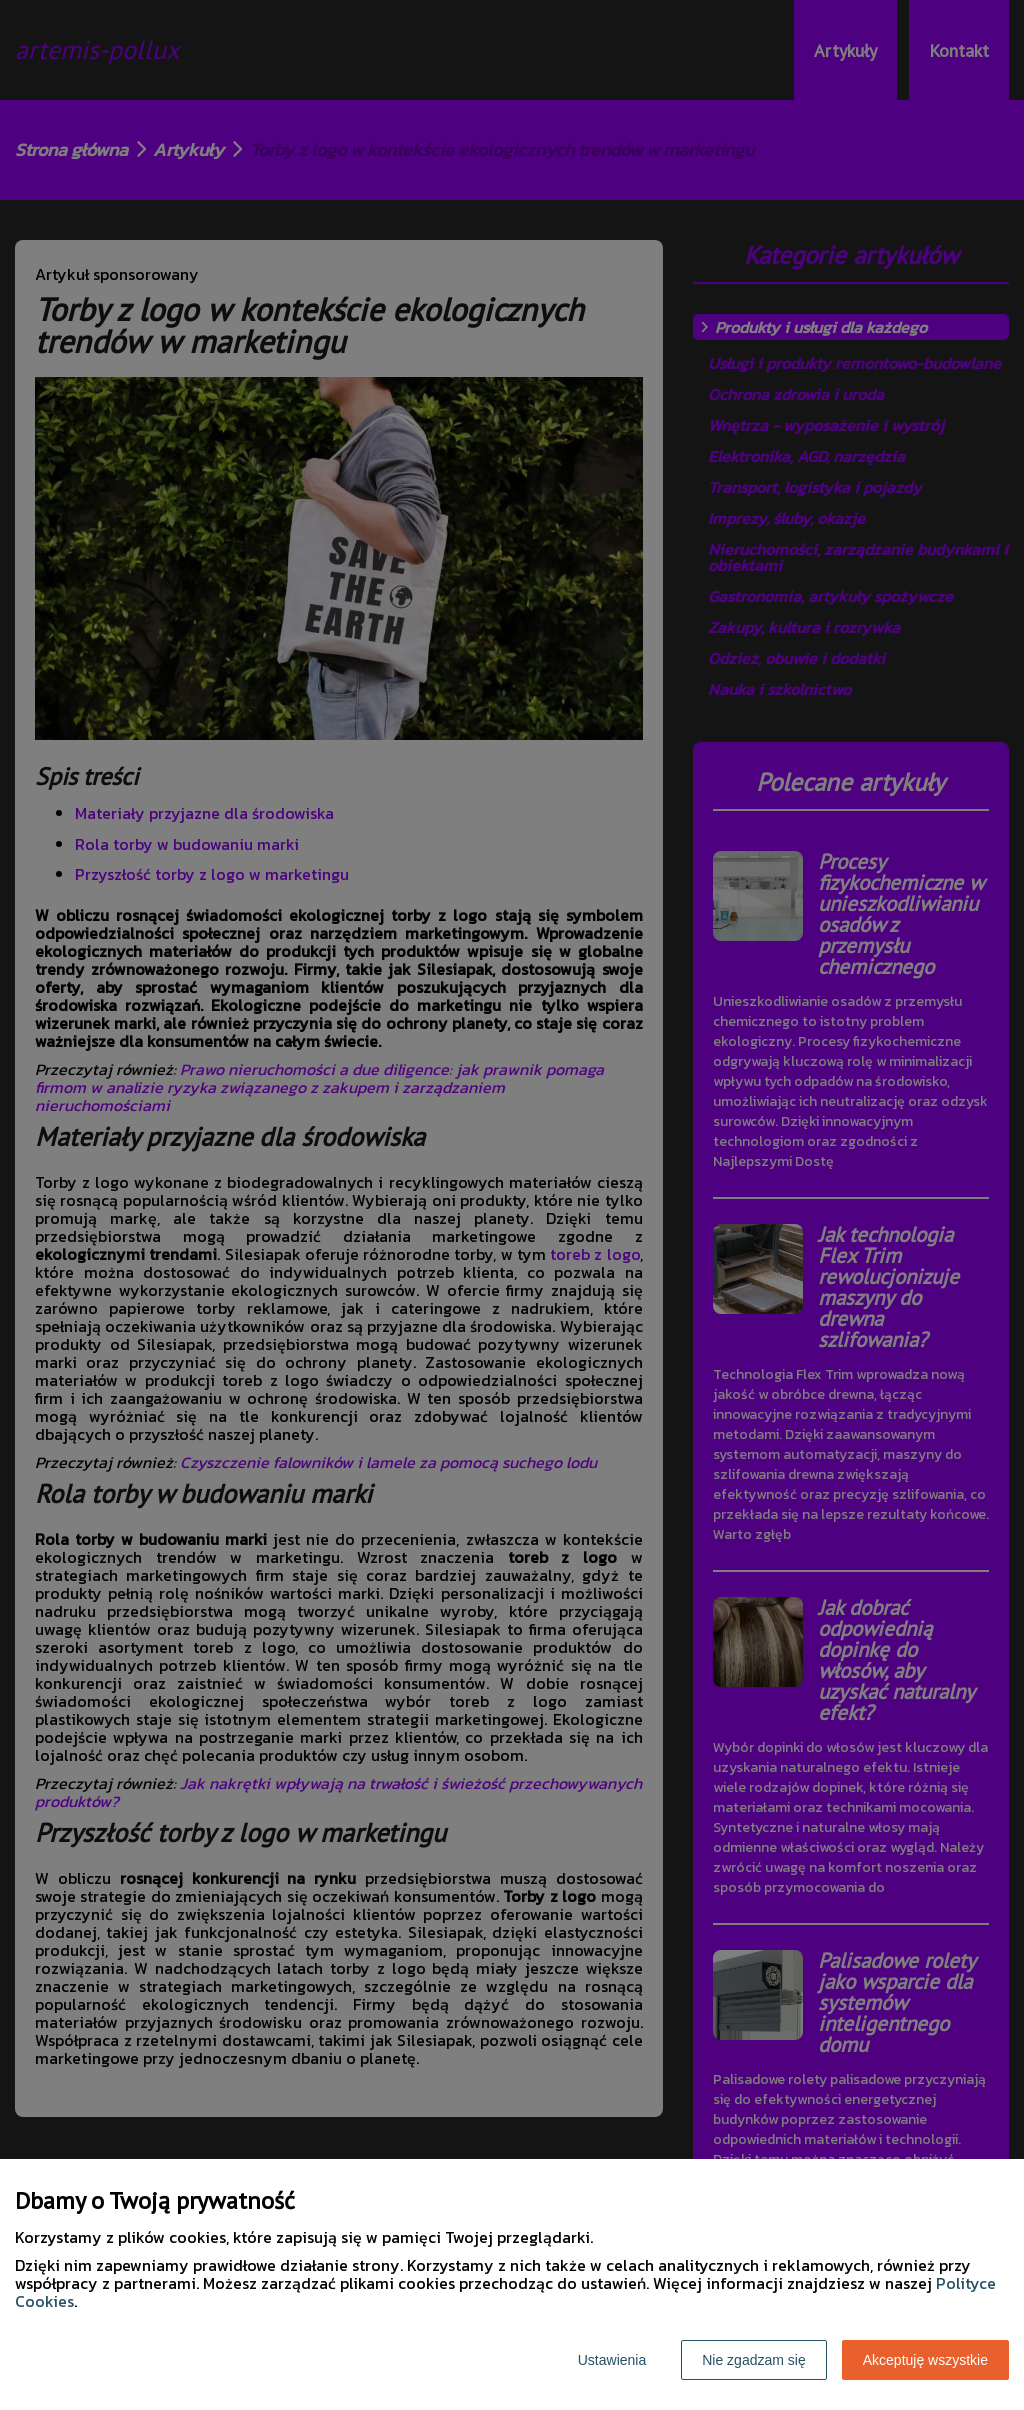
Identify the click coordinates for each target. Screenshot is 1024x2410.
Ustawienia (612, 2360)
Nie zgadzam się (754, 2360)
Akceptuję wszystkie (925, 2360)
